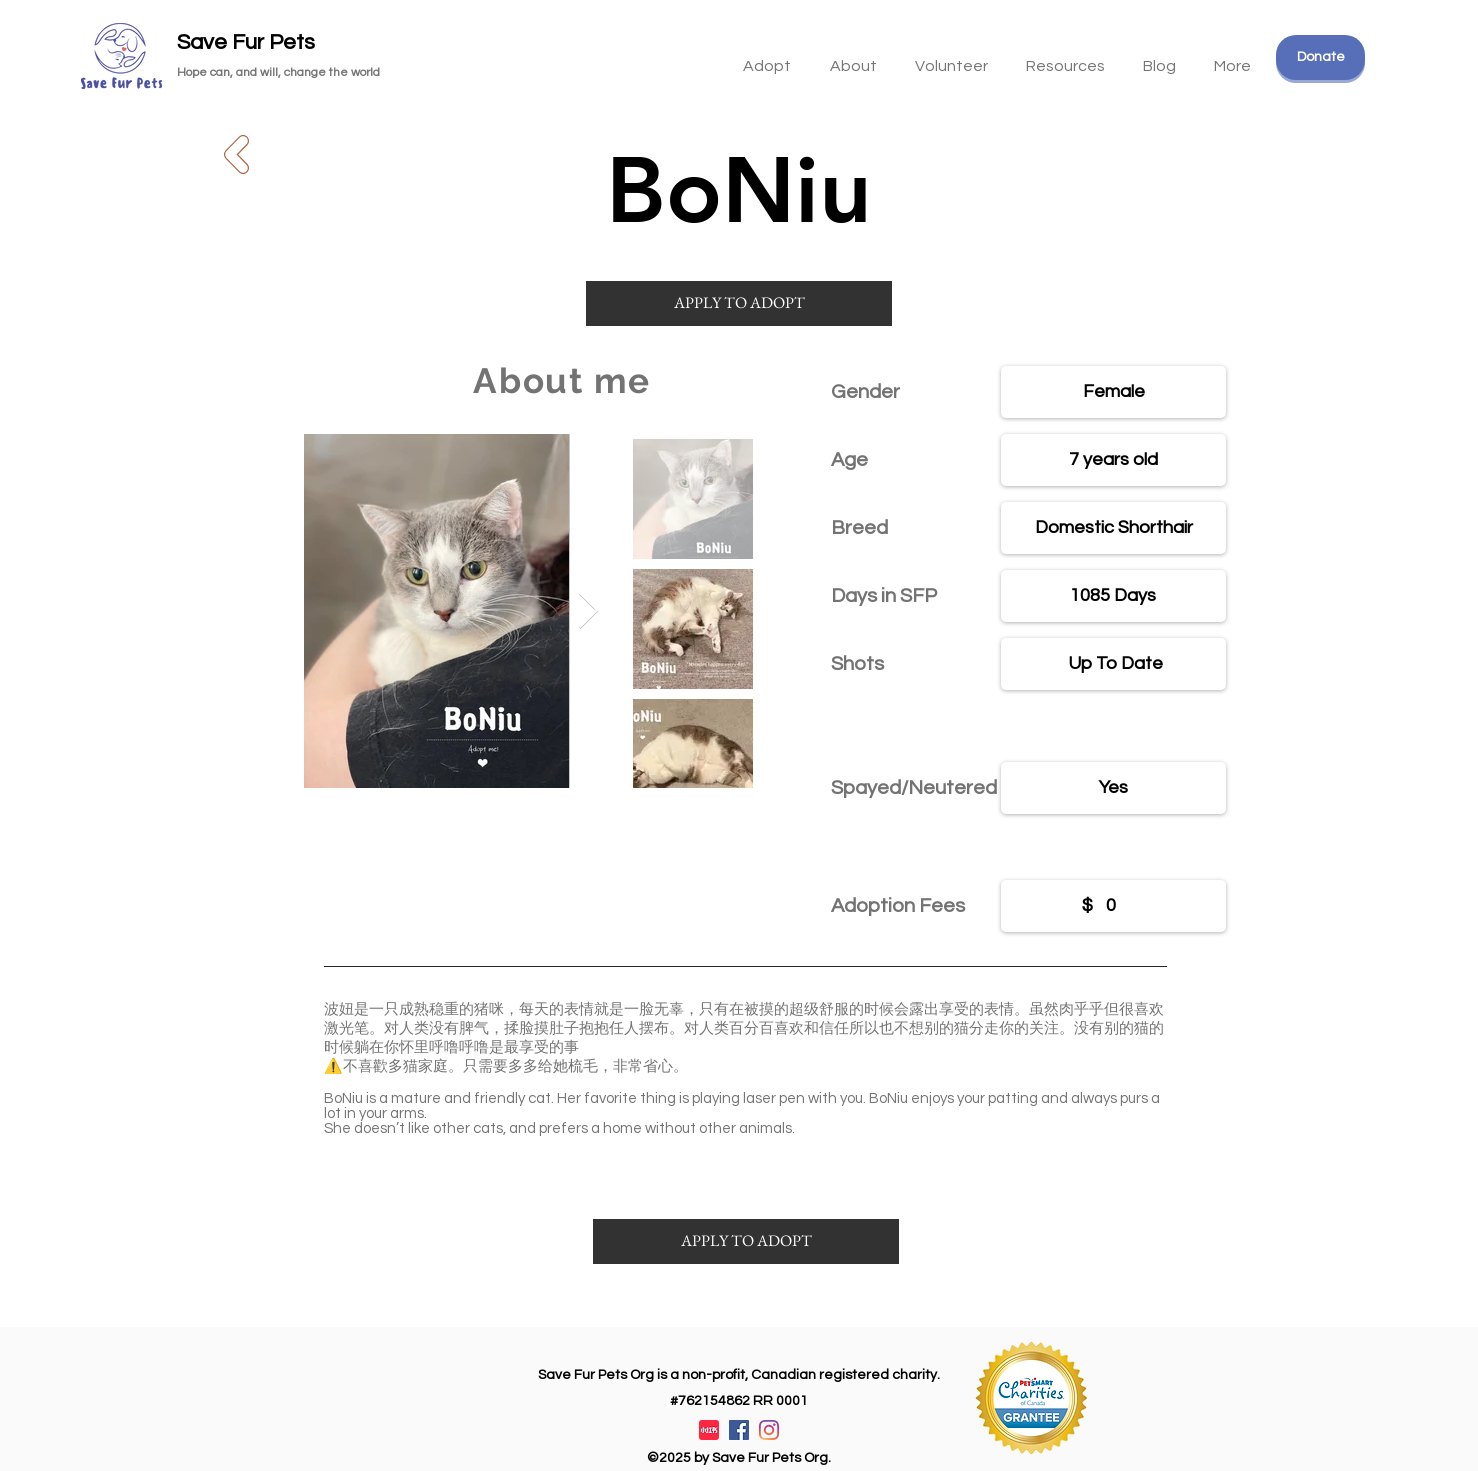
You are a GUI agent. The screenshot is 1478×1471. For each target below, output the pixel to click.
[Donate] (1320, 57)
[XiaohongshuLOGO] (709, 1430)
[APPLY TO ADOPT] (739, 303)
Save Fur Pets (246, 42)
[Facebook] (739, 1430)
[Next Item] (588, 611)
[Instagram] (769, 1430)
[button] (1065, 57)
